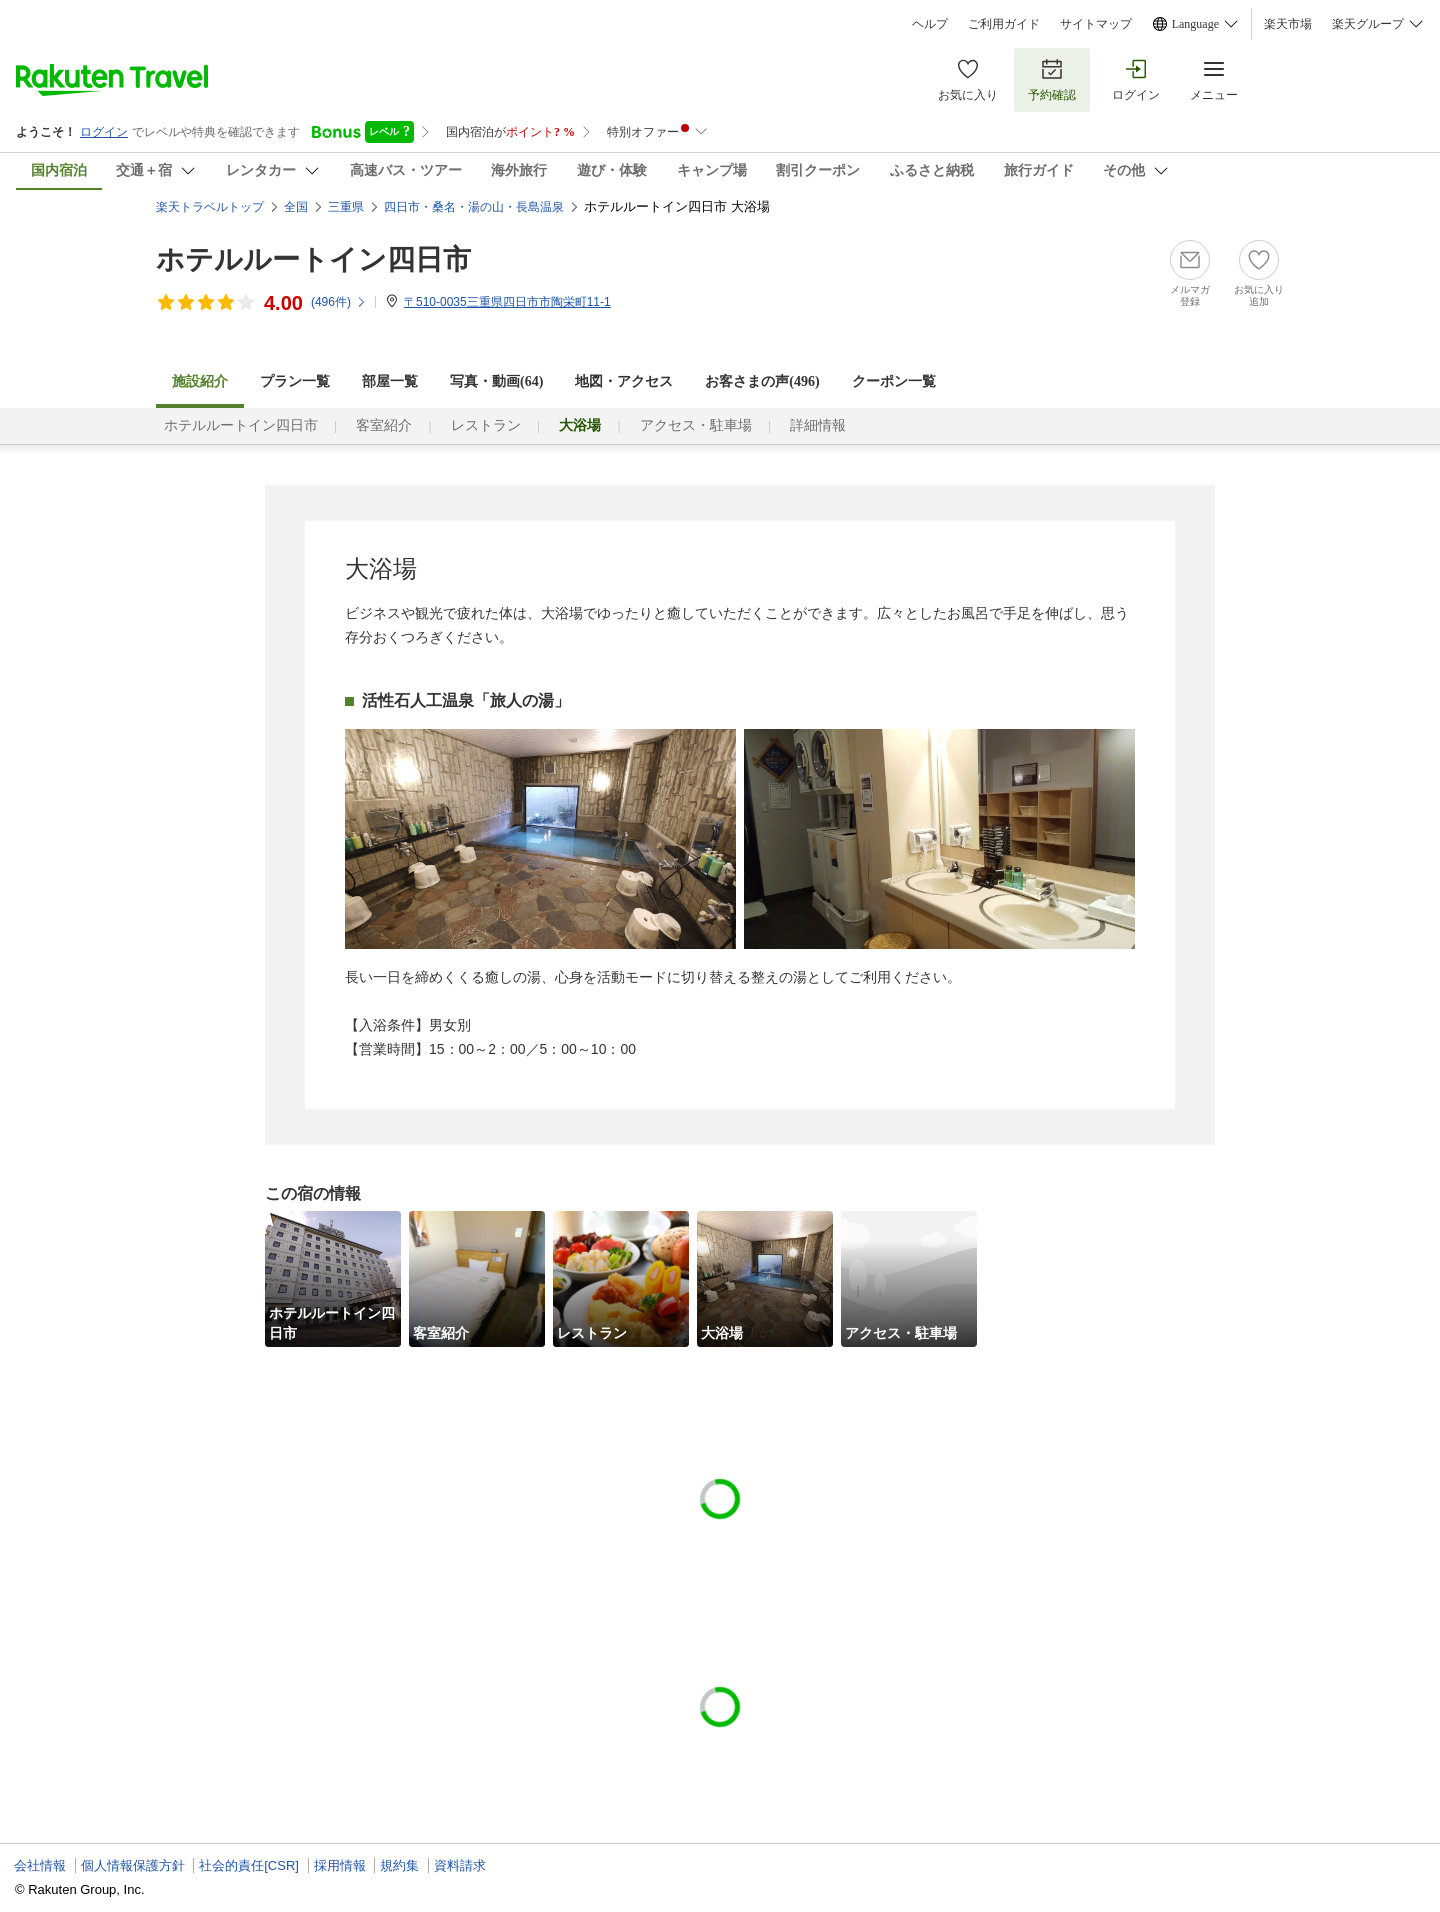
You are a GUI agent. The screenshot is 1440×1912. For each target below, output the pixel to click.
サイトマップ (1096, 24)
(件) (339, 302)
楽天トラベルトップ (210, 207)
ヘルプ (930, 24)
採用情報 (340, 1865)
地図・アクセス (624, 381)
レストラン (486, 425)
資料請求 (460, 1865)
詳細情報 (818, 425)
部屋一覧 (390, 381)
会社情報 (40, 1865)
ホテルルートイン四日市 (313, 259)
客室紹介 (384, 425)
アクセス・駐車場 (696, 425)
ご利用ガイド (1004, 24)
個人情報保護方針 (133, 1865)
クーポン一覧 (894, 381)
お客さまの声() (762, 381)
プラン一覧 (295, 381)
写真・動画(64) (496, 381)
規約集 (399, 1865)
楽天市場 (1288, 24)
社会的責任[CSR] (249, 1865)
